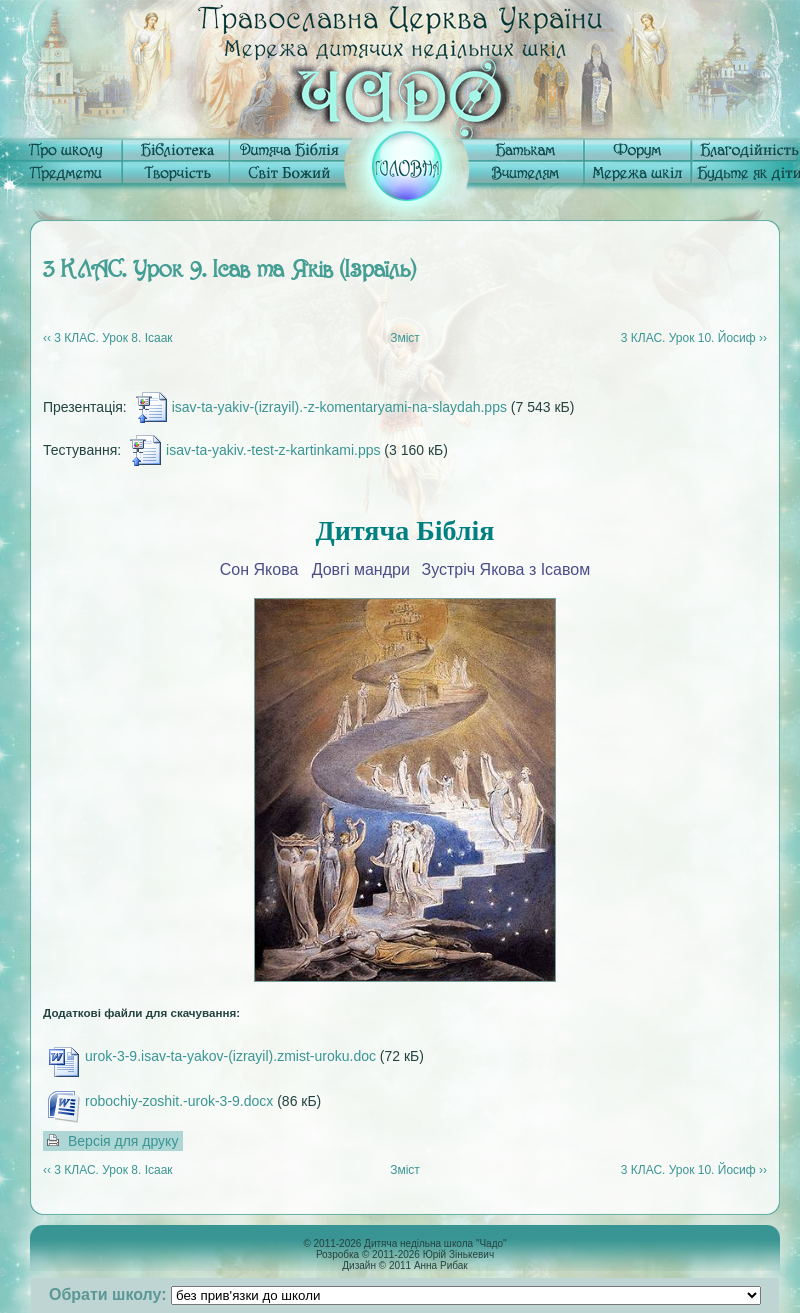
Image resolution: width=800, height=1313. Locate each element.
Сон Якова (259, 569)
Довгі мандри (361, 569)
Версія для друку (123, 1141)
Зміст (405, 338)
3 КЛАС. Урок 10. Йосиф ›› (694, 338)
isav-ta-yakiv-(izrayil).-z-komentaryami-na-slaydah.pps (339, 407)
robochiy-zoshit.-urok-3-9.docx (179, 1101)
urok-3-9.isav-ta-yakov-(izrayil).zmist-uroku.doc (230, 1056)
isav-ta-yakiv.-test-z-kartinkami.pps (273, 450)
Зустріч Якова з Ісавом (506, 569)
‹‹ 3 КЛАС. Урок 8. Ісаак (108, 338)
